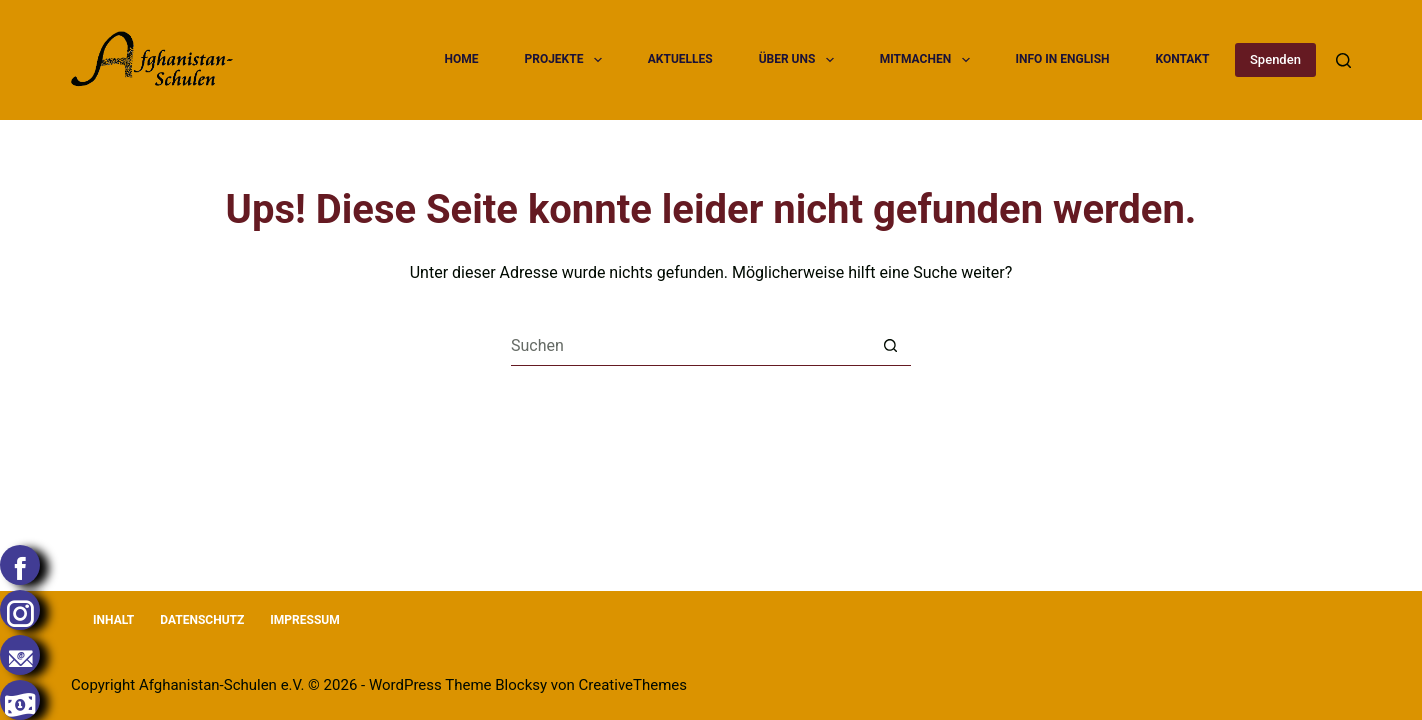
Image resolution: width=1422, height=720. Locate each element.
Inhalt (113, 620)
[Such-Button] (891, 346)
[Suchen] (1343, 60)
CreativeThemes (633, 685)
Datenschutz (202, 620)
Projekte (565, 60)
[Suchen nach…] (691, 346)
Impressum (304, 620)
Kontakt (1182, 59)
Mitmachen (927, 60)
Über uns (799, 60)
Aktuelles (680, 59)
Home (462, 59)
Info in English (1062, 59)
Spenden (1275, 59)
